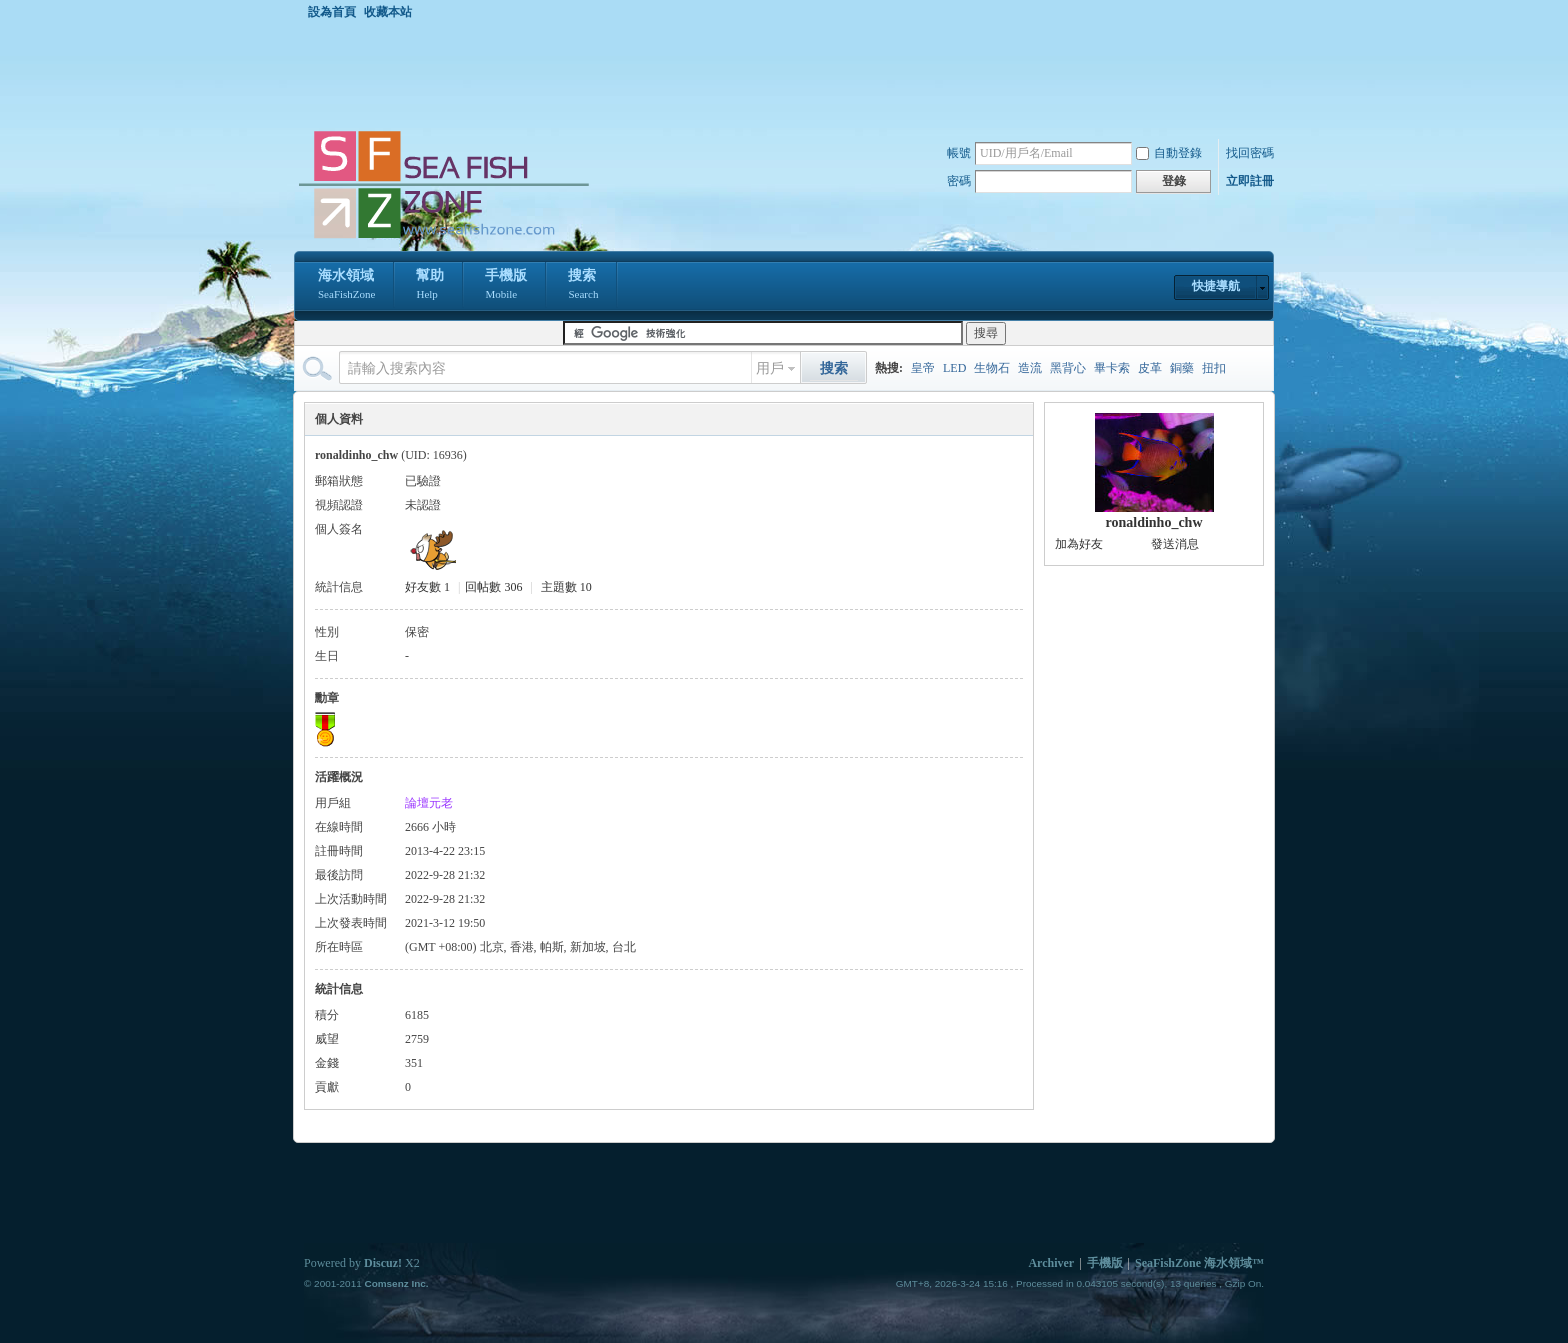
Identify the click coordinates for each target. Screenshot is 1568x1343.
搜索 (583, 286)
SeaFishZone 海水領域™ (1199, 1263)
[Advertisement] (789, 74)
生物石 (992, 368)
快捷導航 (1216, 286)
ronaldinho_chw (1154, 522)
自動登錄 (1169, 153)
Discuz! (383, 1263)
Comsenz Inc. (396, 1283)
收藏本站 (388, 12)
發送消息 (1175, 544)
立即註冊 (1250, 181)
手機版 (506, 286)
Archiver (1051, 1263)
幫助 (430, 286)
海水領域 (346, 286)
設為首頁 (332, 12)
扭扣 (1214, 368)
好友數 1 (427, 587)
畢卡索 (1112, 368)
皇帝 (923, 368)
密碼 (959, 181)
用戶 (770, 368)
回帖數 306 (493, 587)
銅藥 (1182, 368)
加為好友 (1079, 544)
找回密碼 (1250, 153)
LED (954, 368)
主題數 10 (566, 587)
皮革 (1150, 368)
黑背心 (1068, 368)
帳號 (959, 153)
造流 (1030, 368)
